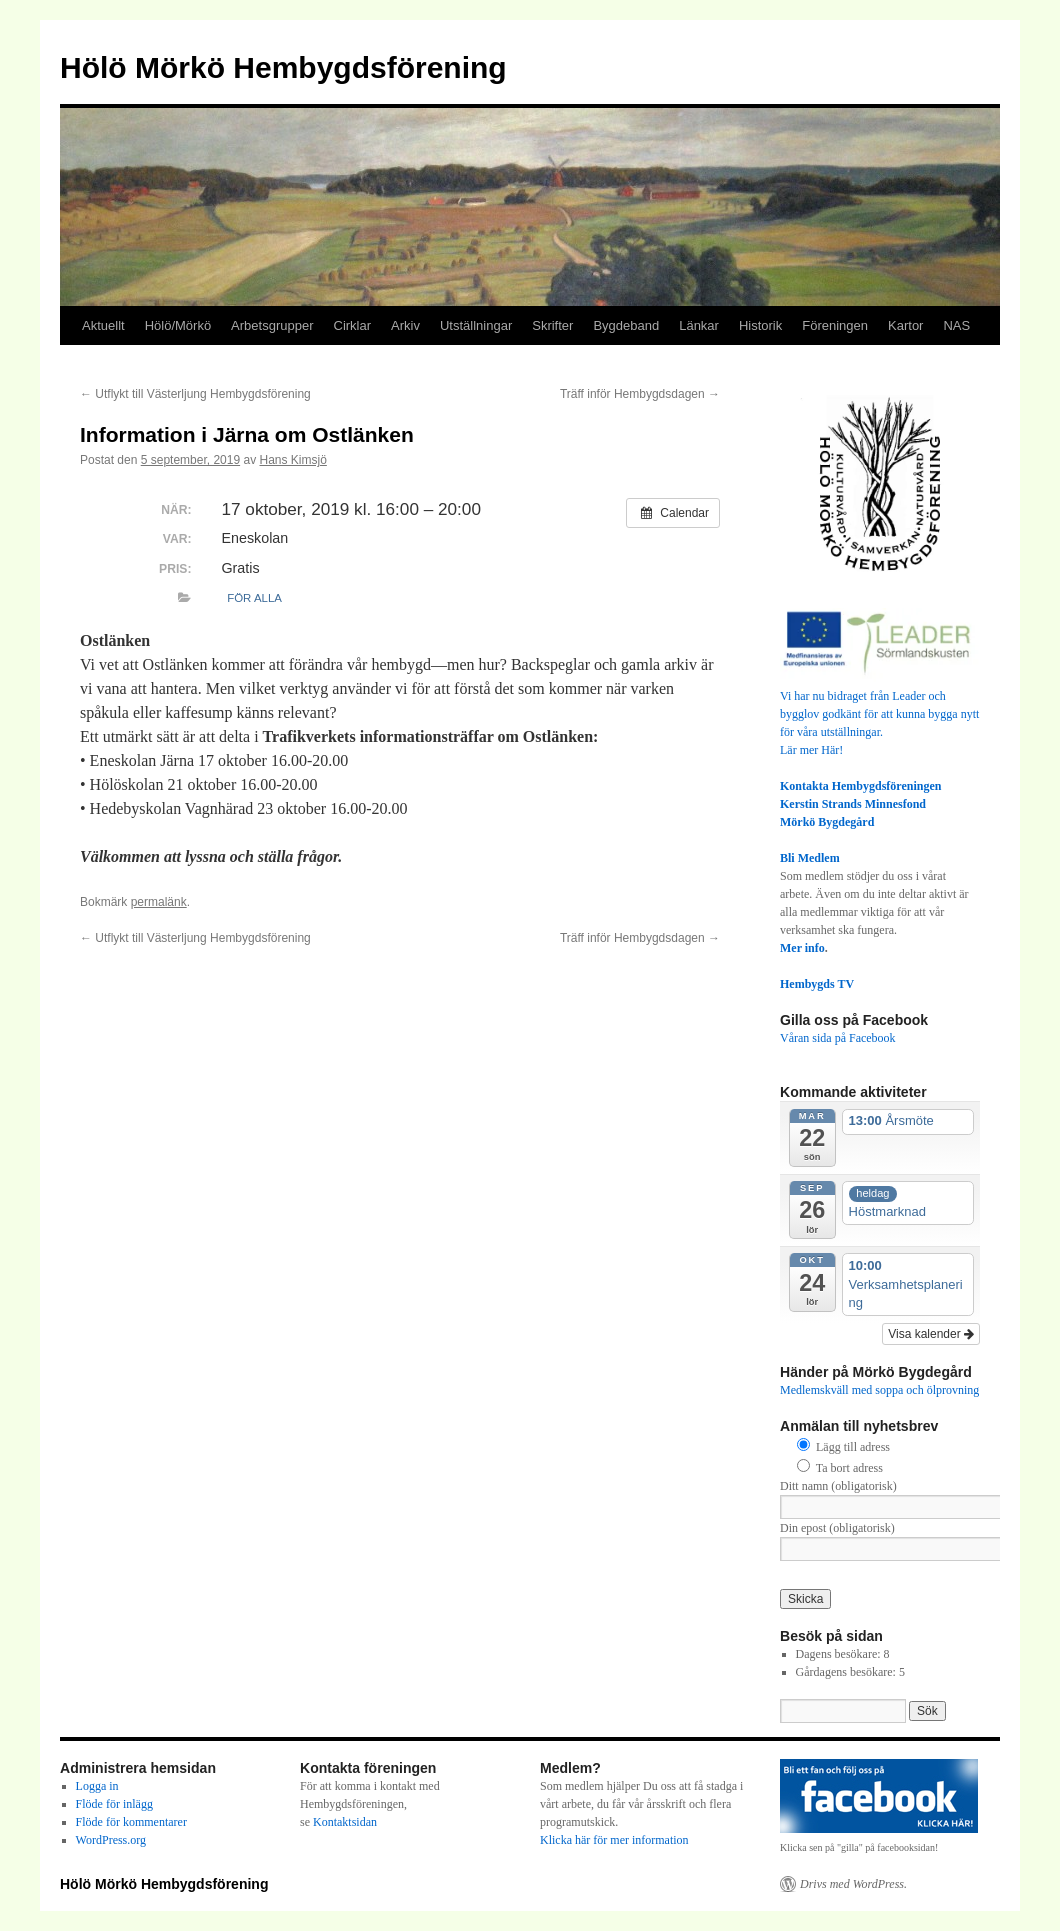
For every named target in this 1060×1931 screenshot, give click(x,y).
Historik (760, 325)
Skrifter (552, 325)
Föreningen (835, 325)
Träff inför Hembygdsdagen (640, 394)
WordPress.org (111, 1840)
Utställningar (476, 325)
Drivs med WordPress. (853, 1884)
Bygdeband (626, 325)
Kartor (905, 325)
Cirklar (353, 325)
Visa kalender (931, 1334)
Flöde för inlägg (114, 1804)
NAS (956, 325)
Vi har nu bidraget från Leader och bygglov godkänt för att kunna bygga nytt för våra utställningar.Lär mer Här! (880, 714)
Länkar (699, 325)
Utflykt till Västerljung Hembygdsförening (195, 394)
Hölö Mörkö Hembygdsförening (283, 67)
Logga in (97, 1786)
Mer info (802, 948)
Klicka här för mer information (614, 1840)
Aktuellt (103, 325)
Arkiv (405, 325)
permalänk (159, 902)
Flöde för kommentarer (131, 1822)
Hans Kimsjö (293, 460)
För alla (254, 598)
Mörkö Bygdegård (827, 822)
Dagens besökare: (840, 1654)
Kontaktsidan (345, 1822)
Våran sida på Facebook (838, 1038)
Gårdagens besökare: (847, 1672)
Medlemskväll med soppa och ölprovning (879, 1390)
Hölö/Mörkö (178, 325)
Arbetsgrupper (272, 325)
